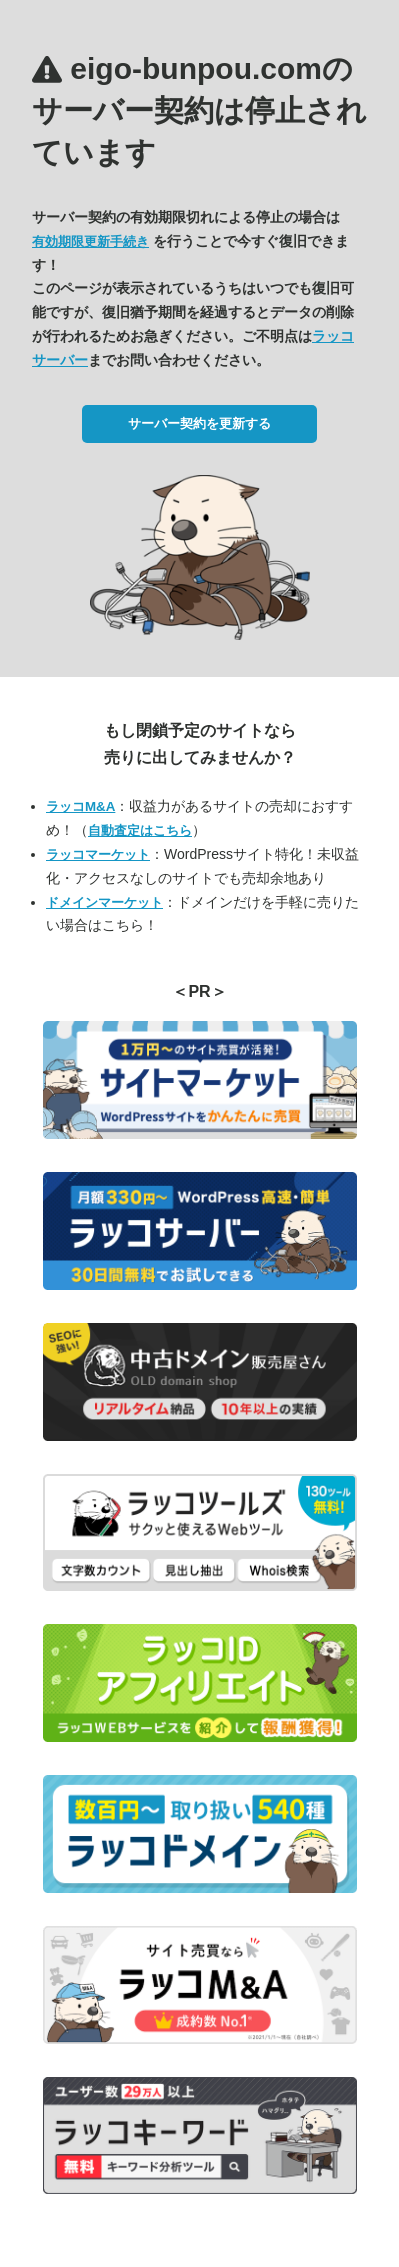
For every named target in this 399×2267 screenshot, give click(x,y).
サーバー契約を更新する (199, 423)
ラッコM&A (80, 806)
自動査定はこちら (140, 830)
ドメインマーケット (104, 902)
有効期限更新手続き (90, 241)
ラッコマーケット (98, 854)
